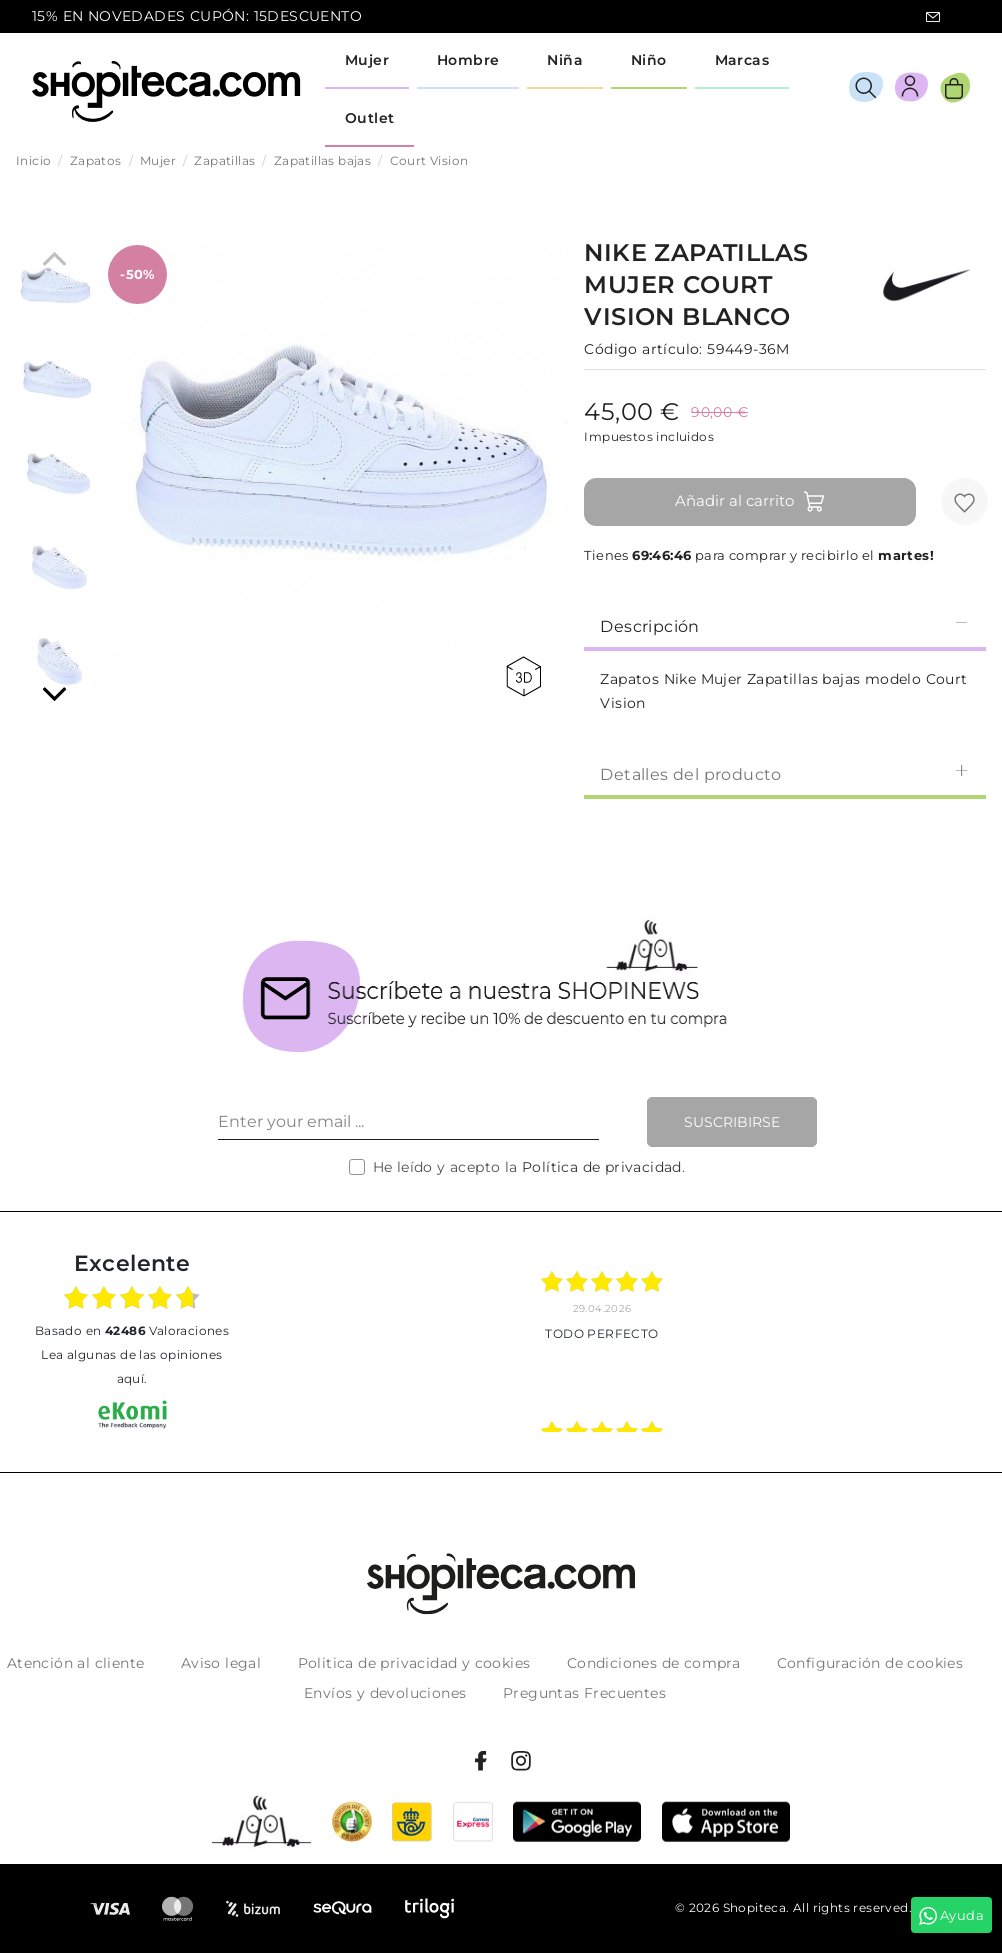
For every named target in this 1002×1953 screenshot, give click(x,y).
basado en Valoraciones (132, 1330)
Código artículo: (643, 349)
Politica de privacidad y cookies (414, 1663)
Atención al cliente (76, 1663)
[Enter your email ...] (408, 1122)
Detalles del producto (785, 773)
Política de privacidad (602, 1167)
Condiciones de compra (653, 1663)
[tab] (785, 625)
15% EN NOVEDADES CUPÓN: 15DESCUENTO (197, 16)
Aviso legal (221, 1663)
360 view (523, 676)
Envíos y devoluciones (385, 1693)
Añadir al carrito (750, 502)
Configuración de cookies (870, 1663)
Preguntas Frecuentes (584, 1693)
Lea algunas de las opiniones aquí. (131, 1366)
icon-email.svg (933, 17)
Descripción (785, 625)
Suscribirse (732, 1122)
